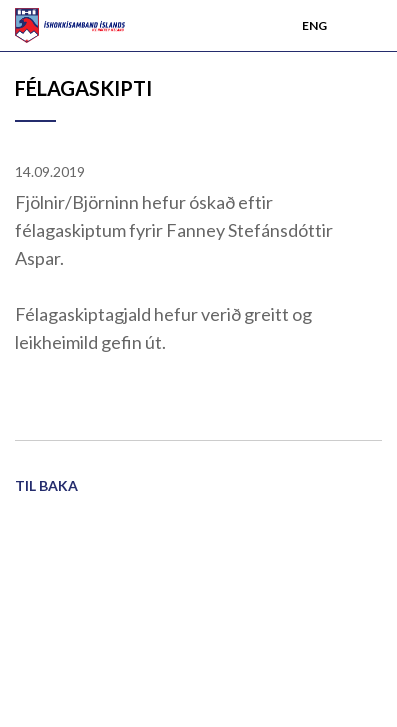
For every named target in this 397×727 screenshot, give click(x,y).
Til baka (46, 485)
